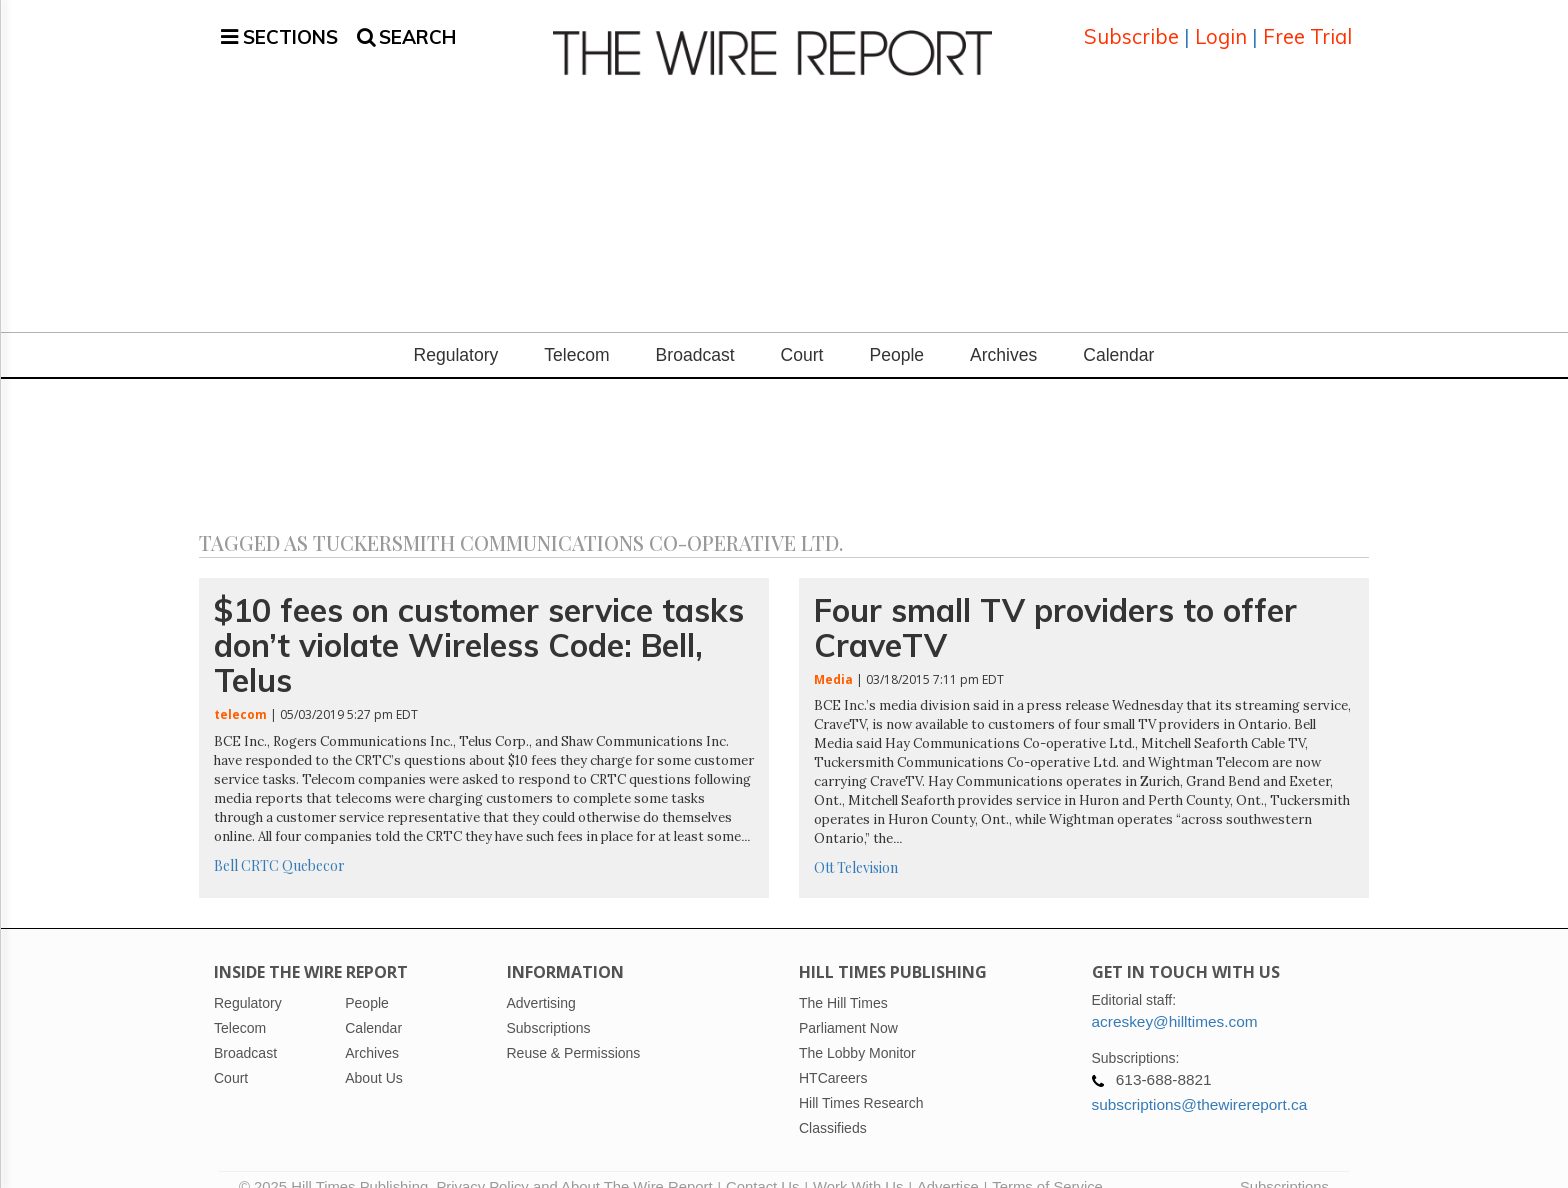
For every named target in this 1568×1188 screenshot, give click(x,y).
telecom (240, 690)
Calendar (1118, 331)
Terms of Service (1047, 1163)
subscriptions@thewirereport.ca (1200, 1080)
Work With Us (858, 1163)
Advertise (948, 1163)
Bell (226, 841)
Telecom (576, 331)
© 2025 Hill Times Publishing (337, 1163)
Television (867, 843)
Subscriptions (1284, 1163)
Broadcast (695, 331)
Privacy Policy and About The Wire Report (574, 1163)
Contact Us (762, 1163)
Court (802, 331)
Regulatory (456, 331)
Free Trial (1307, 24)
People (896, 331)
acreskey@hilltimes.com (1175, 997)
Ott (824, 843)
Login (1221, 24)
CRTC (260, 841)
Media (833, 655)
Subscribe (1131, 24)
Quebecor (313, 841)
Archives (1003, 331)
